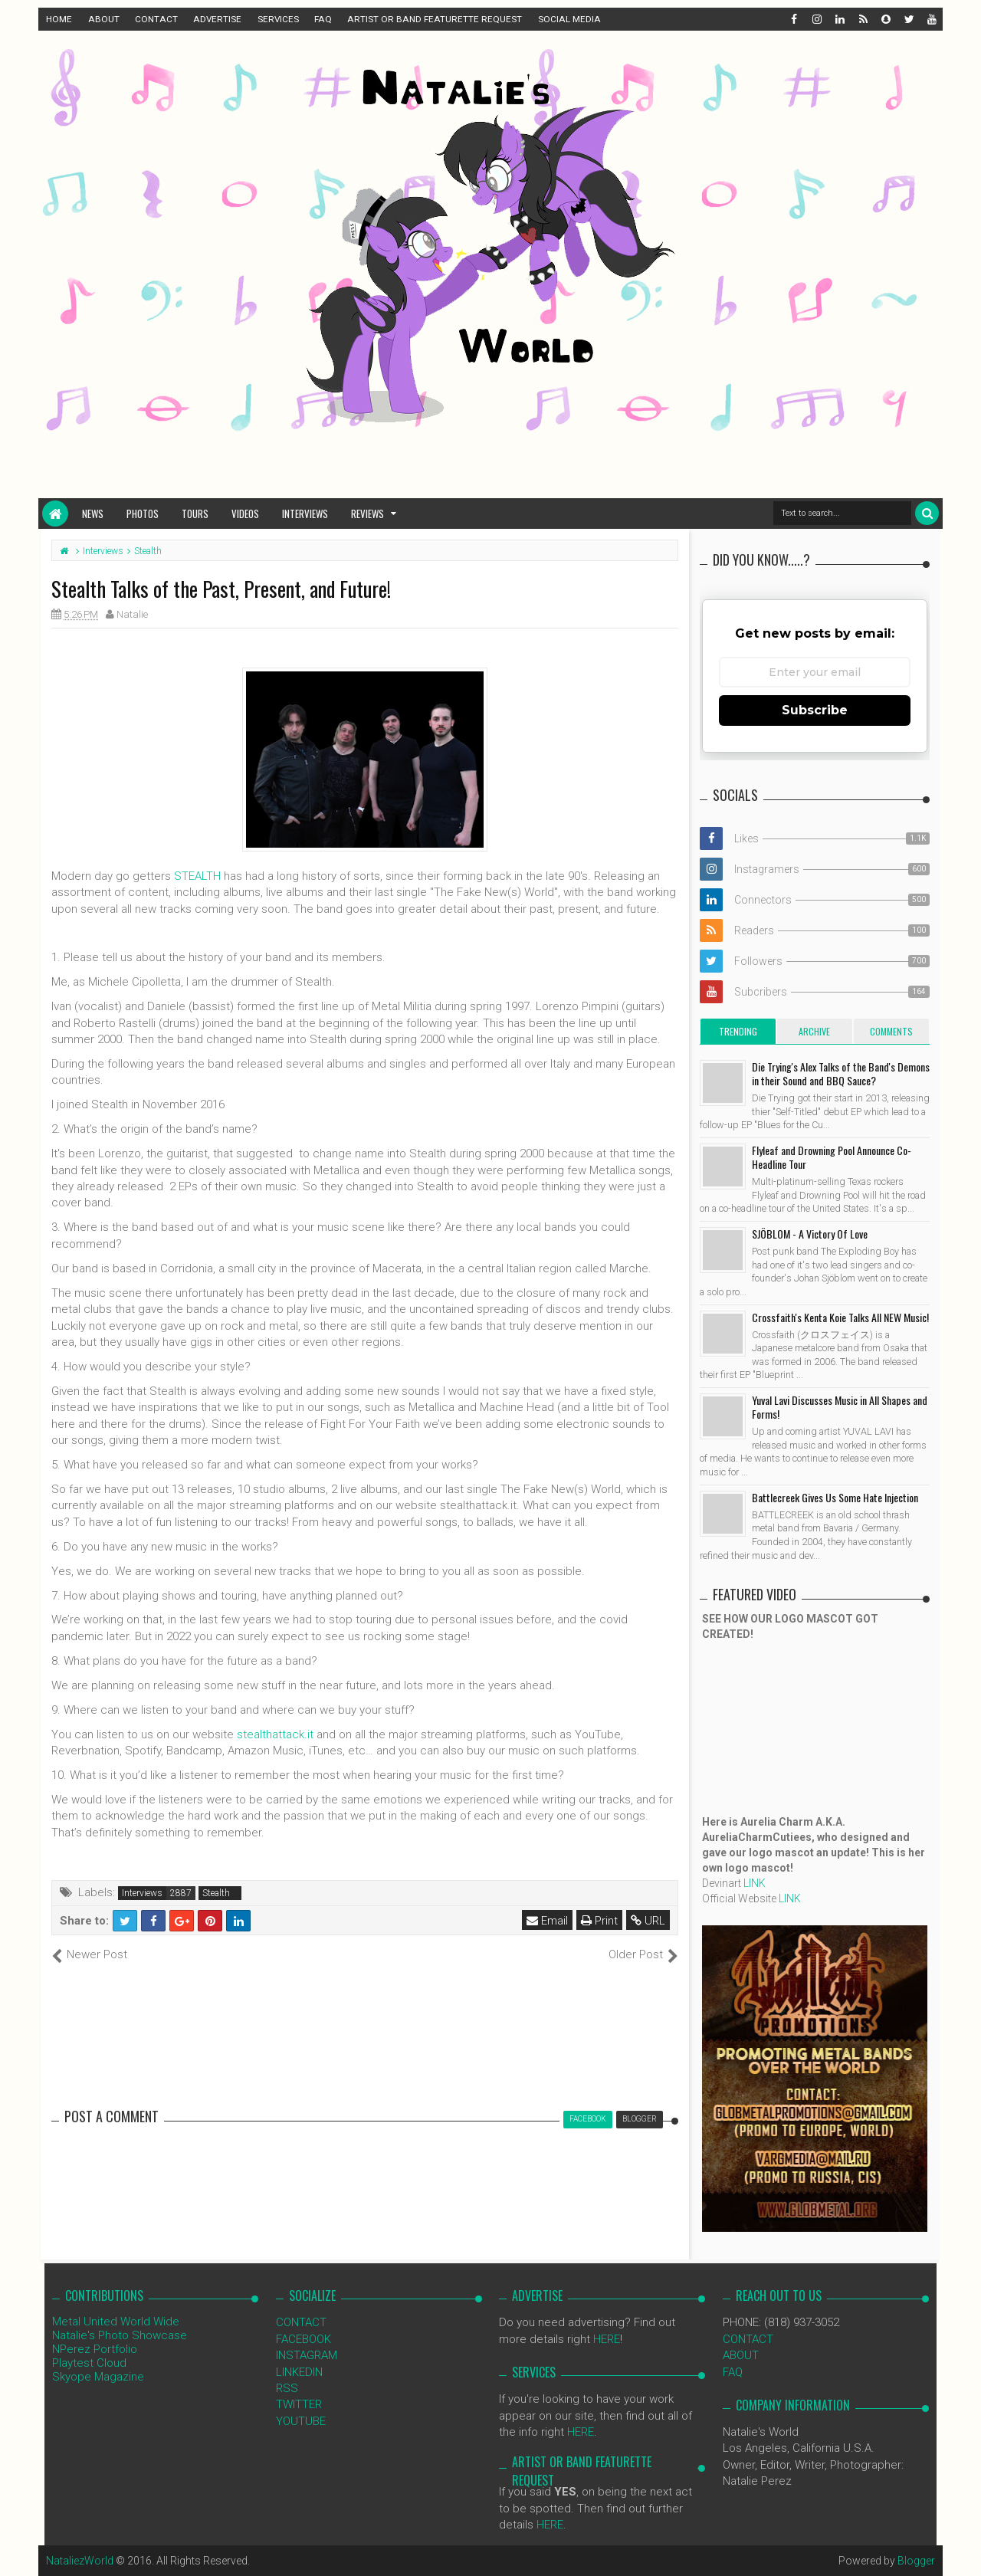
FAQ (323, 19)
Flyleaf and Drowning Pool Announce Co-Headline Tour (831, 1157)
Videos (245, 513)
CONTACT (156, 19)
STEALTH (197, 876)
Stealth (216, 1893)
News (92, 513)
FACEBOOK (303, 2339)
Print (599, 1921)
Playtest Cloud (89, 2363)
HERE (606, 2339)
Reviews (367, 513)
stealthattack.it (275, 1734)
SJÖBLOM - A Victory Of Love (810, 1234)
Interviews (305, 513)
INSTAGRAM (306, 2355)
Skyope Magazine (98, 2377)
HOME (59, 19)
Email (547, 1921)
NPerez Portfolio (94, 2349)
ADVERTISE (217, 19)
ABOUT (104, 19)
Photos (142, 513)
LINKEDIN (299, 2372)
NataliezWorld (79, 2561)
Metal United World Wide (115, 2321)
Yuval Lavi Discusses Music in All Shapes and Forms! (839, 1407)
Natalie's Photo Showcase (119, 2335)
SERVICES (278, 19)
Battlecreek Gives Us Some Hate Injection (835, 1497)
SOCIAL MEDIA (569, 19)
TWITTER (299, 2404)
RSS (287, 2388)
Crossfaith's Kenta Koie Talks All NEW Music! (840, 1317)
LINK (754, 1883)
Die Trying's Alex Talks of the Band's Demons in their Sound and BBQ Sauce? (841, 1073)
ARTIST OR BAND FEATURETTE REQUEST (434, 19)
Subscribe (815, 710)
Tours (195, 513)
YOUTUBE (301, 2421)
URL (648, 1921)
